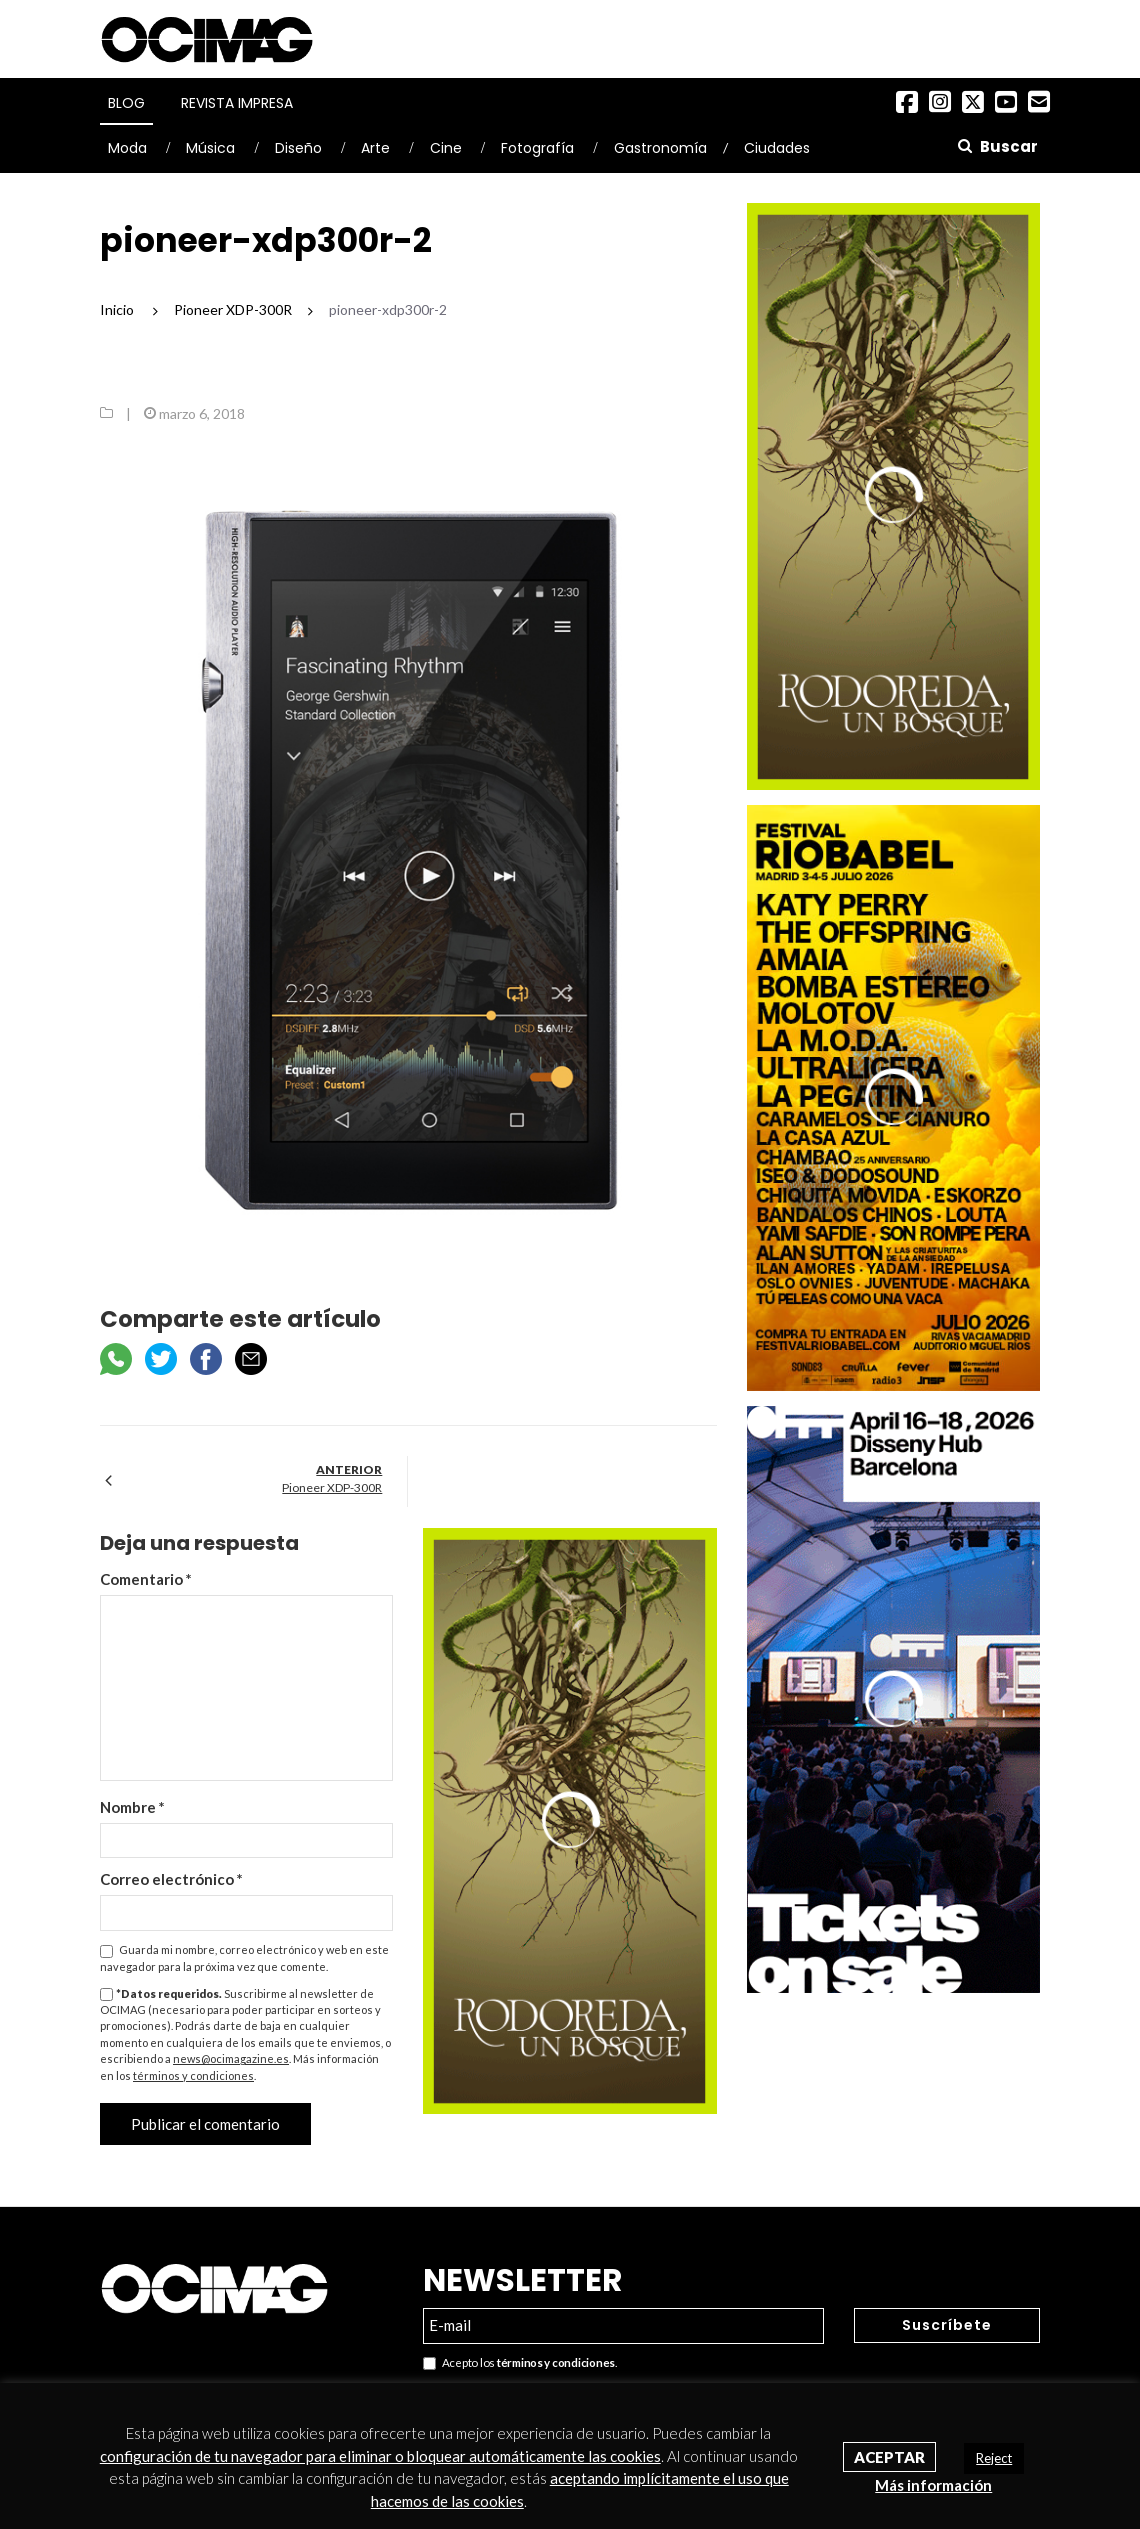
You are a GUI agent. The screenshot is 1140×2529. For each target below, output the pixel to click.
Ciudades (777, 148)
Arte (375, 148)
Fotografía (537, 148)
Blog (126, 103)
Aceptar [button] (889, 2457)
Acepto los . (520, 2363)
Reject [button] (994, 2458)
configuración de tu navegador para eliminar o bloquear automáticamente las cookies (380, 2456)
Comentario (146, 1579)
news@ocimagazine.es (231, 2058)
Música (210, 148)
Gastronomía (660, 148)
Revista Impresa (237, 103)
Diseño (298, 148)
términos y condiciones (193, 2075)
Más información (933, 2485)
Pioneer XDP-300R (332, 1487)
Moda (127, 148)
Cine (446, 148)
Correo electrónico (171, 1879)
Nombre (132, 1807)
